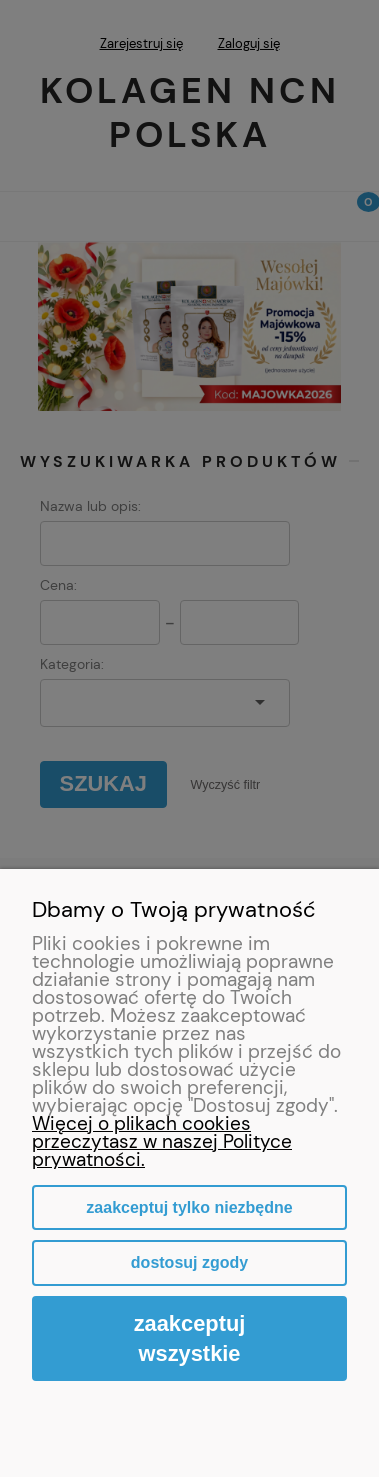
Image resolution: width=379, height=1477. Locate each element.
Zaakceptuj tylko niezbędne (189, 1207)
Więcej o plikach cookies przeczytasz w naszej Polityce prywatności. (162, 1141)
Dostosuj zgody (189, 1262)
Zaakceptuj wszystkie (190, 1338)
